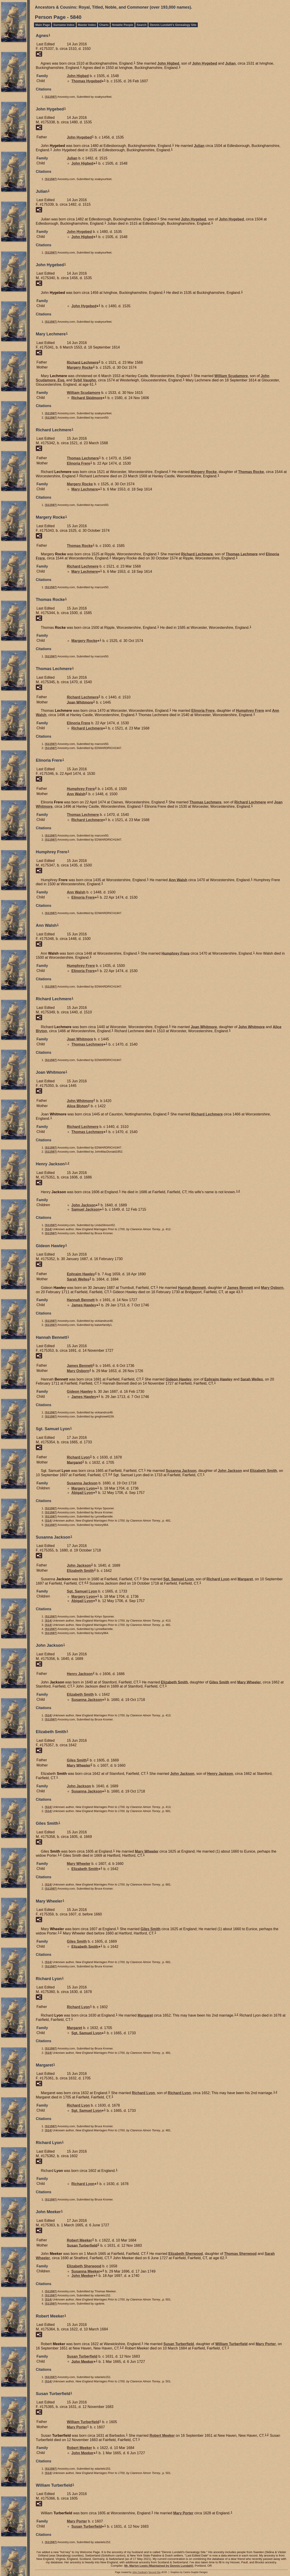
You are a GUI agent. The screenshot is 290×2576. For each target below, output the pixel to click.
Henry (80, 1674)
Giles (219, 1682)
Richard (83, 362)
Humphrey (250, 710)
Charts (104, 25)
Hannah (192, 1288)
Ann (76, 794)
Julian (230, 63)
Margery (80, 367)
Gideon (178, 1379)
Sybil (84, 380)
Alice (77, 1106)
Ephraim (81, 1274)
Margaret (74, 1462)
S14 (48, 1229)
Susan (82, 2245)
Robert (79, 2240)
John (168, 63)
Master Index (87, 25)
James (240, 1288)
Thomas (86, 81)
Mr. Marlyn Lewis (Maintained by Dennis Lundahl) (158, 2565)
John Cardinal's (140, 2572)
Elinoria (78, 463)
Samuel (85, 1209)
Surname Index (63, 25)
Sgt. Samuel (178, 1579)
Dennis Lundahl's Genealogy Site (173, 25)
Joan (80, 702)
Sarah (78, 1279)
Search (141, 25)
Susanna (181, 1471)
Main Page (42, 25)
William (231, 376)
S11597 (51, 96)
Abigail (82, 1493)
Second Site (154, 2572)
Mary (84, 489)
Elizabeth (263, 1471)
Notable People (122, 25)
